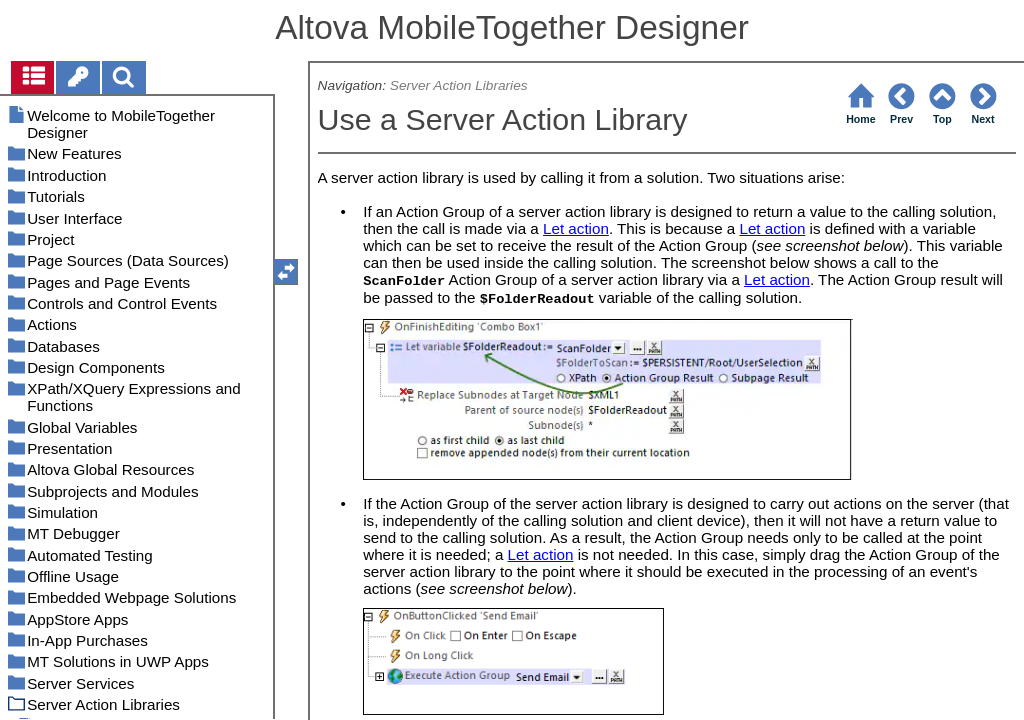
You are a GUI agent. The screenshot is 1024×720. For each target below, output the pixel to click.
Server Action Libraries (459, 85)
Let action (576, 228)
